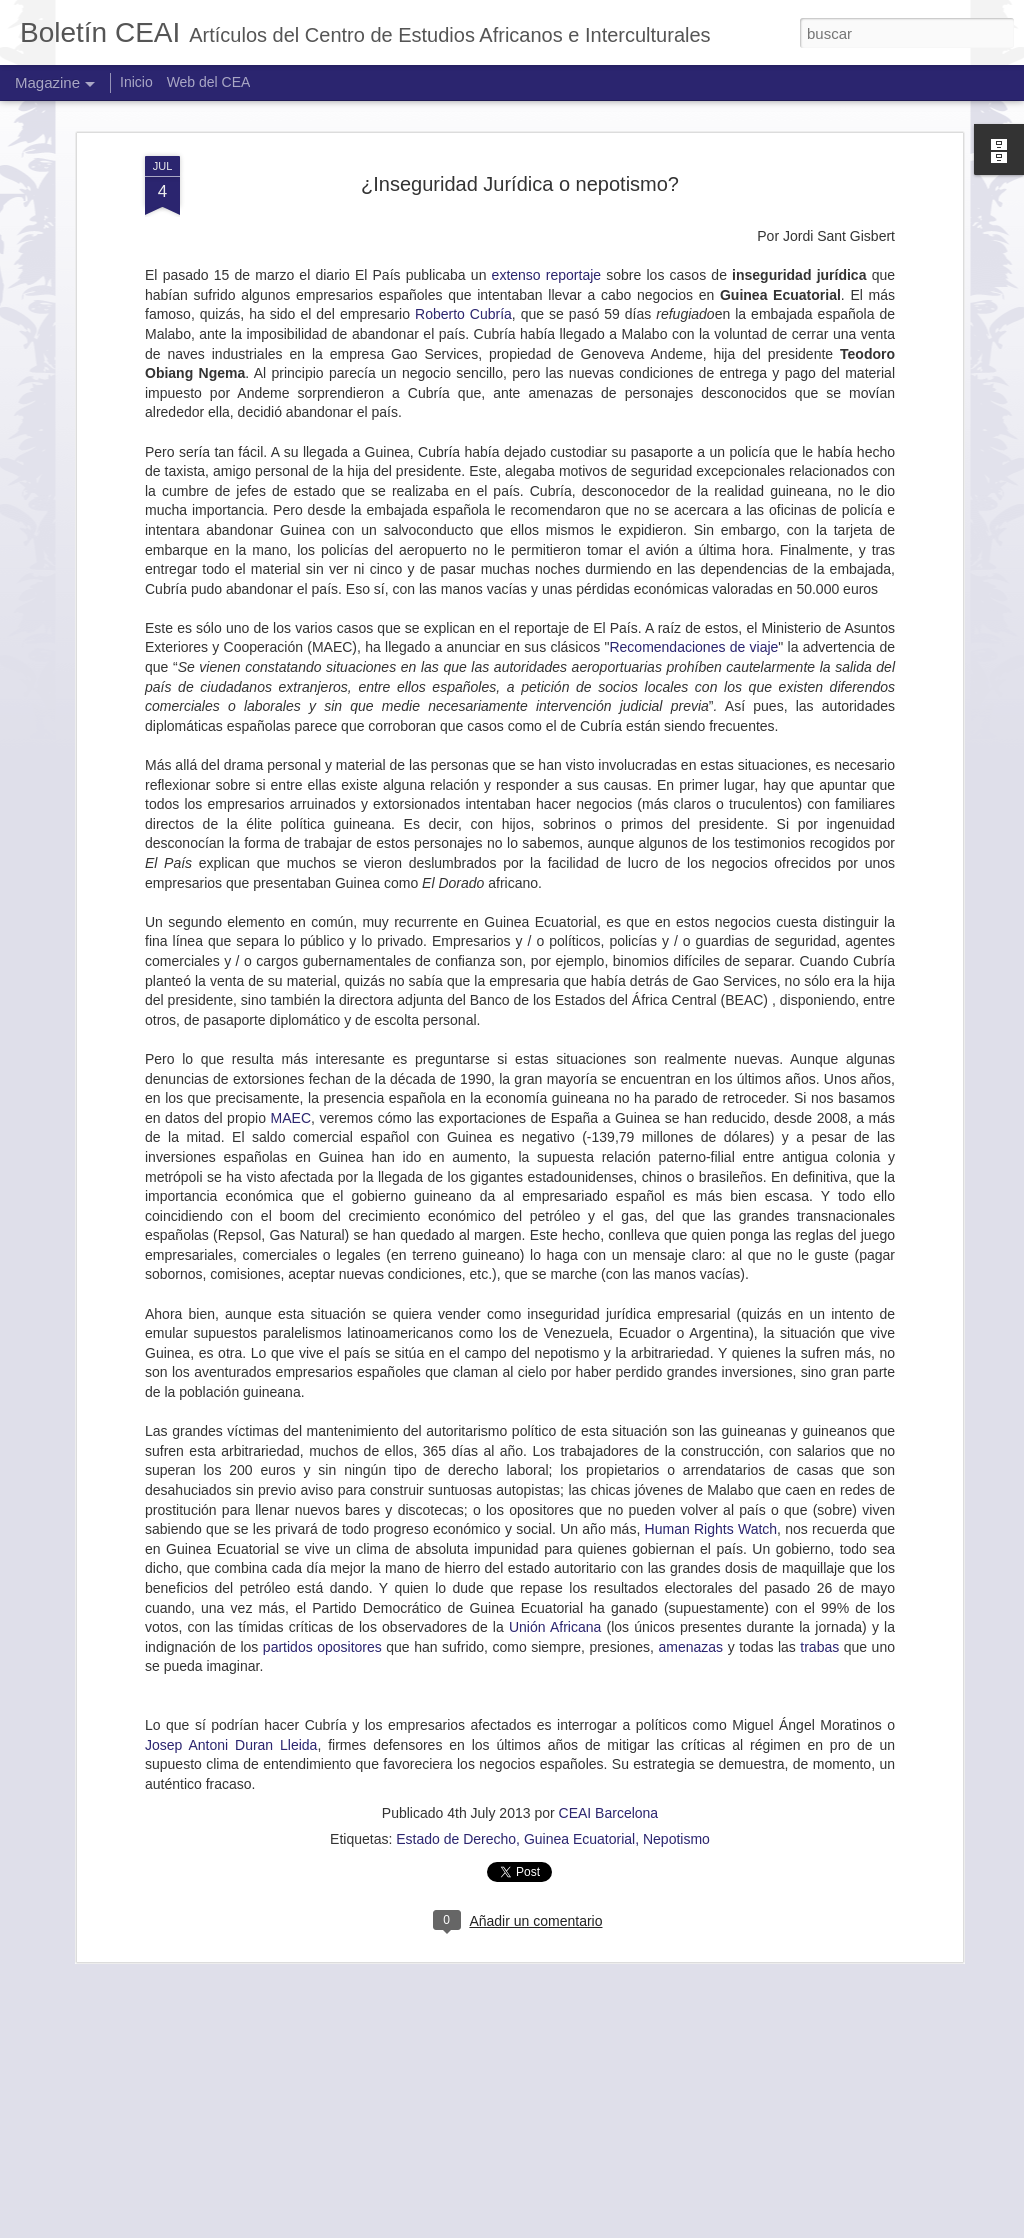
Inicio (136, 82)
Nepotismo (676, 1688)
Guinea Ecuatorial (579, 1688)
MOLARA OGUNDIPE (389, 1988)
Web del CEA (209, 82)
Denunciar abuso (825, 2227)
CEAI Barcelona (609, 1662)
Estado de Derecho (456, 1688)
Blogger (759, 2227)
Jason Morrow (596, 2227)
